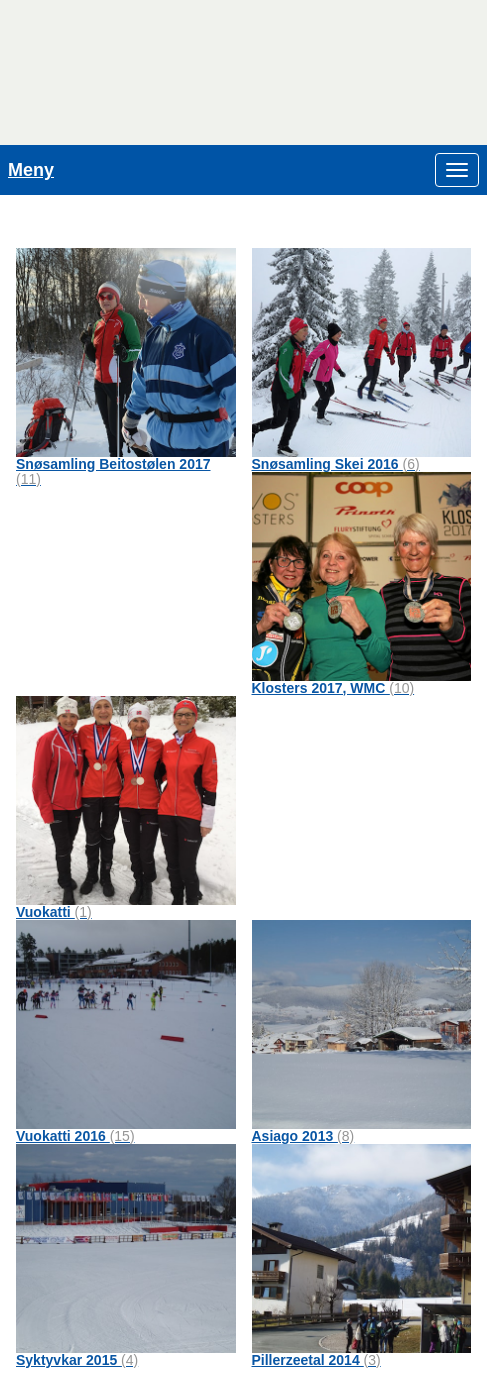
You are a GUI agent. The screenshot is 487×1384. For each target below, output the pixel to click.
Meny (31, 170)
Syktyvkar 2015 (77, 1360)
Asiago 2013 (303, 1136)
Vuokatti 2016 (75, 1136)
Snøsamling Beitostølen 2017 (113, 471)
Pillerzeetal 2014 (316, 1360)
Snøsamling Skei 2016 (336, 464)
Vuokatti (54, 912)
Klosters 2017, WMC (333, 688)
